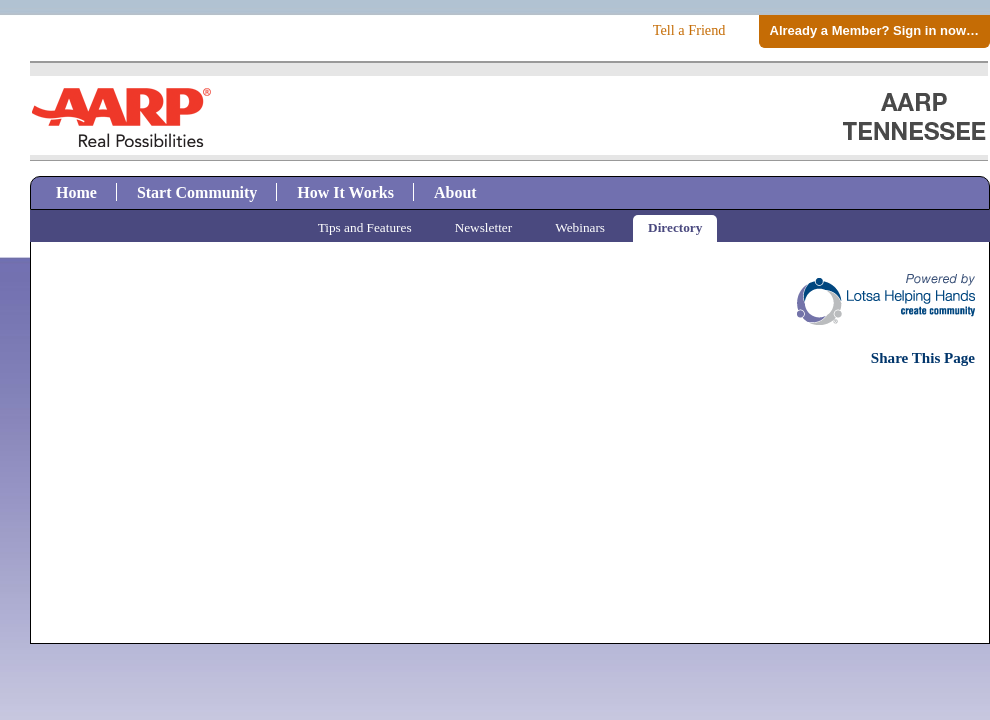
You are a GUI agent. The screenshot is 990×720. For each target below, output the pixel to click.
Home (76, 192)
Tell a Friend (689, 30)
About (455, 192)
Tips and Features (365, 227)
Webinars (580, 227)
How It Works (345, 192)
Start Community (197, 192)
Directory (675, 227)
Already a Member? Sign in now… (874, 30)
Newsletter (484, 227)
